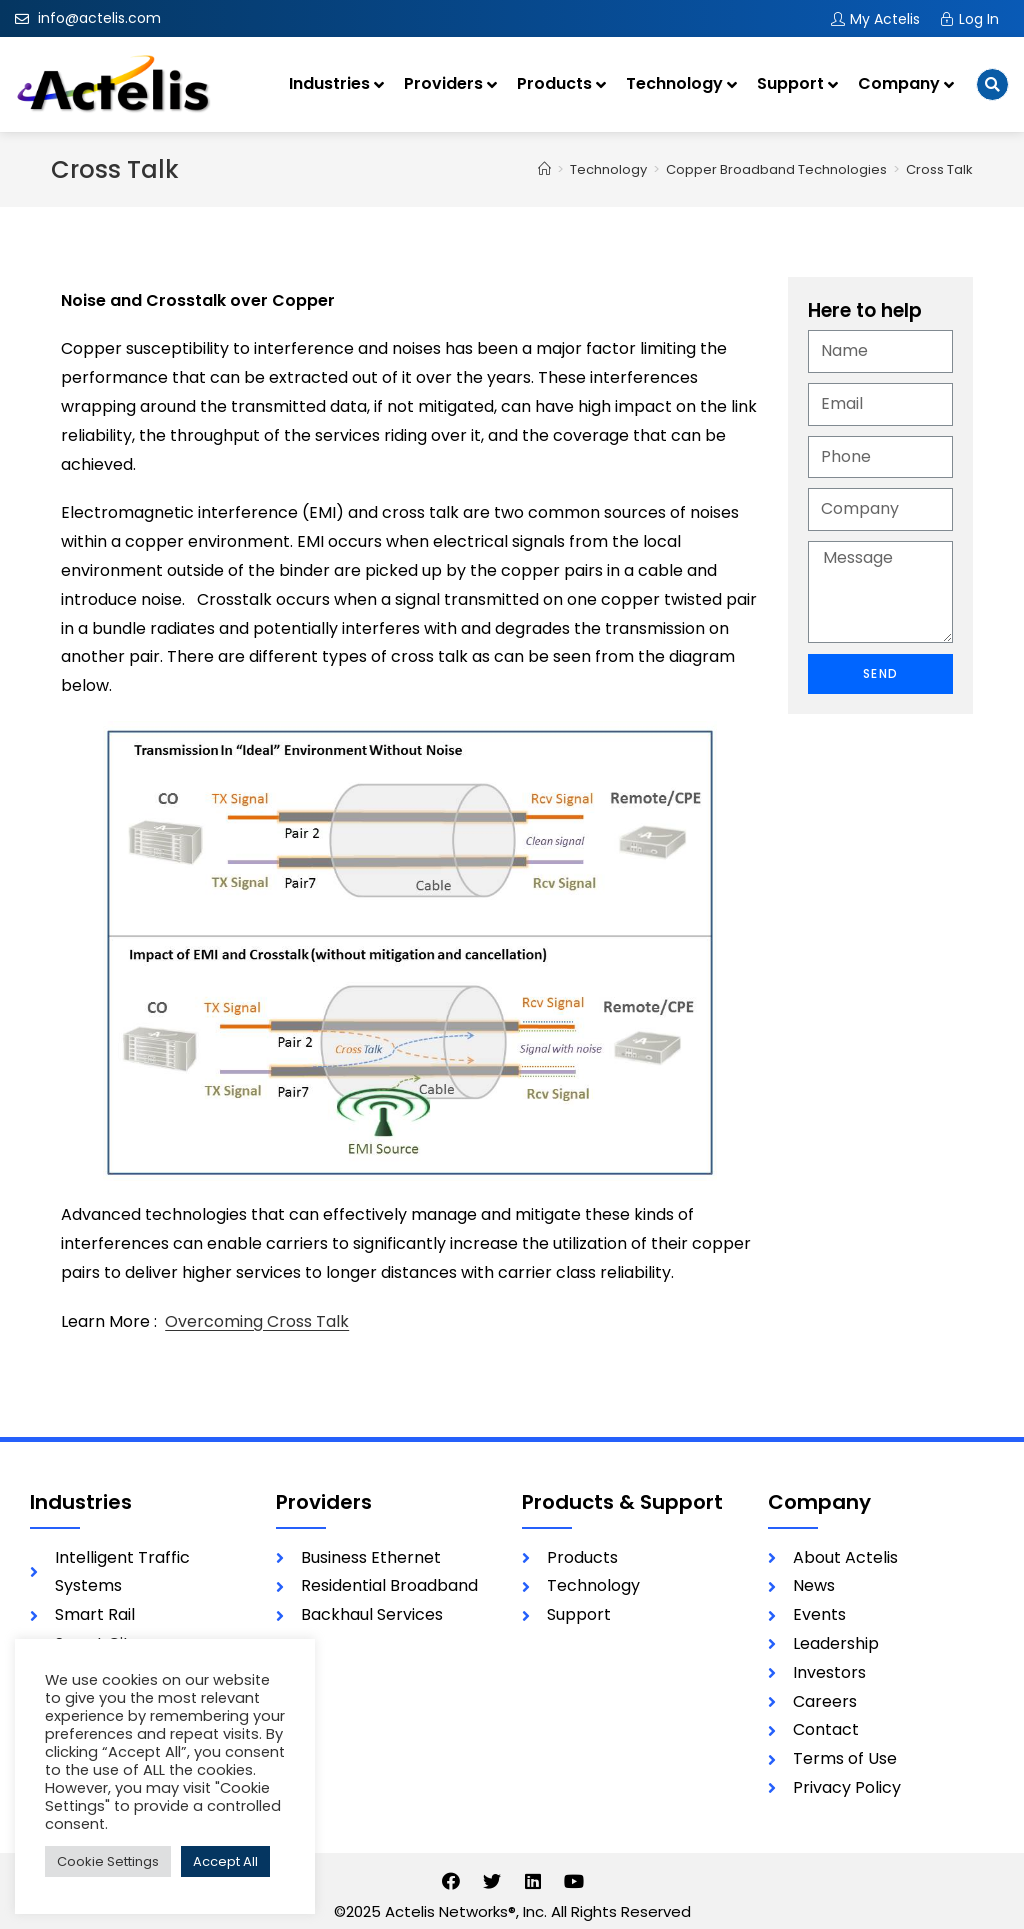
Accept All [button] (225, 1861)
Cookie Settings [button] (108, 1861)
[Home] (544, 169)
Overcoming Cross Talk (257, 1321)
